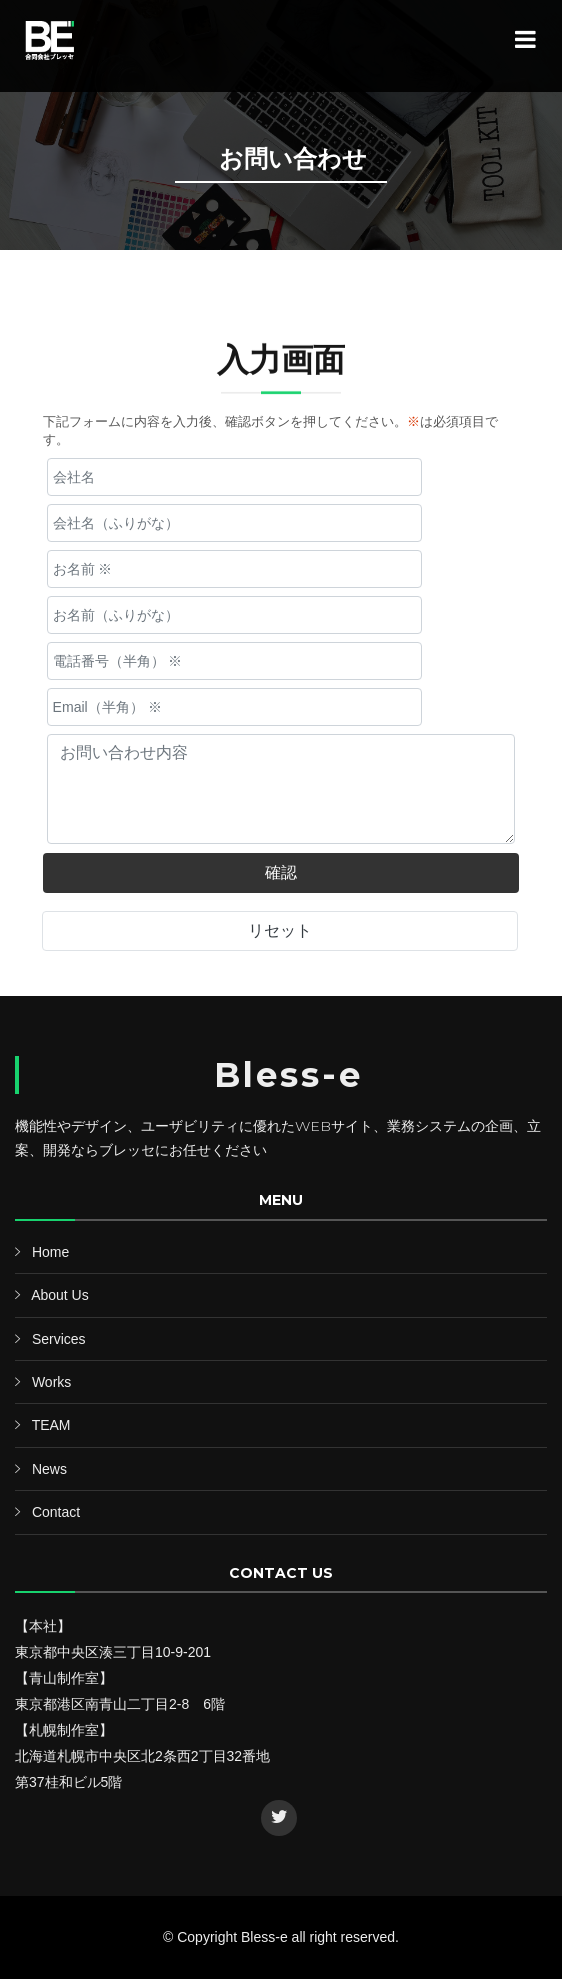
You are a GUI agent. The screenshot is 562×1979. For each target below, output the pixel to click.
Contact (56, 1512)
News (49, 1469)
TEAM (51, 1425)
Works (51, 1382)
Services (59, 1339)
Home (50, 1252)
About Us (60, 1295)
